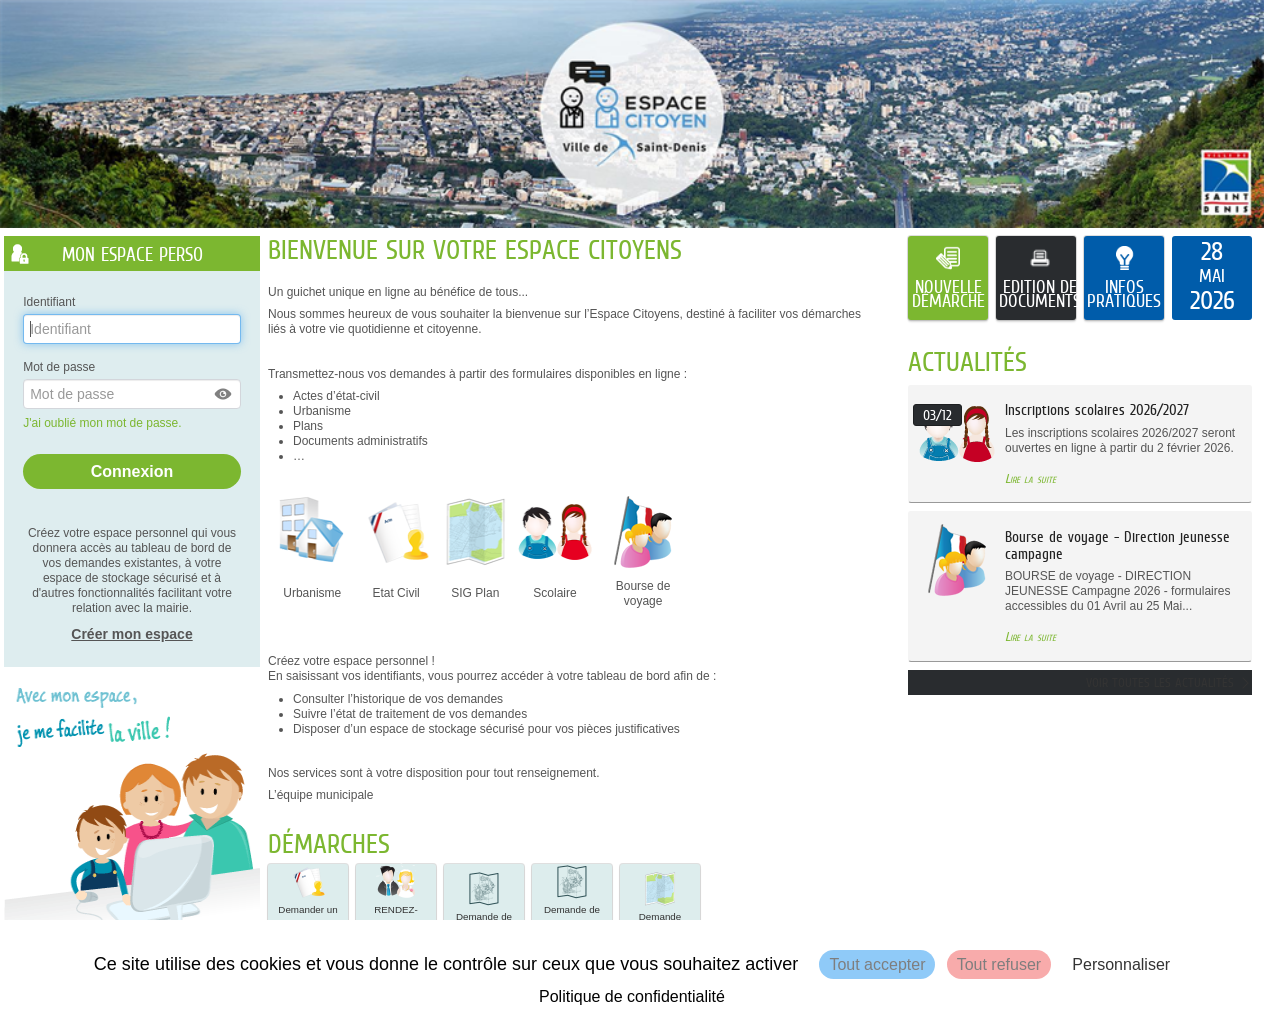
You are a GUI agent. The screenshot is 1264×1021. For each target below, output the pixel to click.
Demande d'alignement (659, 903)
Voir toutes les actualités (1160, 682)
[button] (224, 394)
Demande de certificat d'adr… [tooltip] (572, 904)
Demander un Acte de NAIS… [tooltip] (307, 904)
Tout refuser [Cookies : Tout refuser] (999, 964)
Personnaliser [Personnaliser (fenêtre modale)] (1121, 964)
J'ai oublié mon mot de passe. (104, 423)
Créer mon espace (131, 634)
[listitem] (1212, 278)
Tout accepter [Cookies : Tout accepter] (877, 964)
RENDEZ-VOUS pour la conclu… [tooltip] (396, 904)
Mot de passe (59, 367)
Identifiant (49, 302)
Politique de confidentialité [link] (632, 996)
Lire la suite (1030, 478)
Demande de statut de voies (483, 903)
